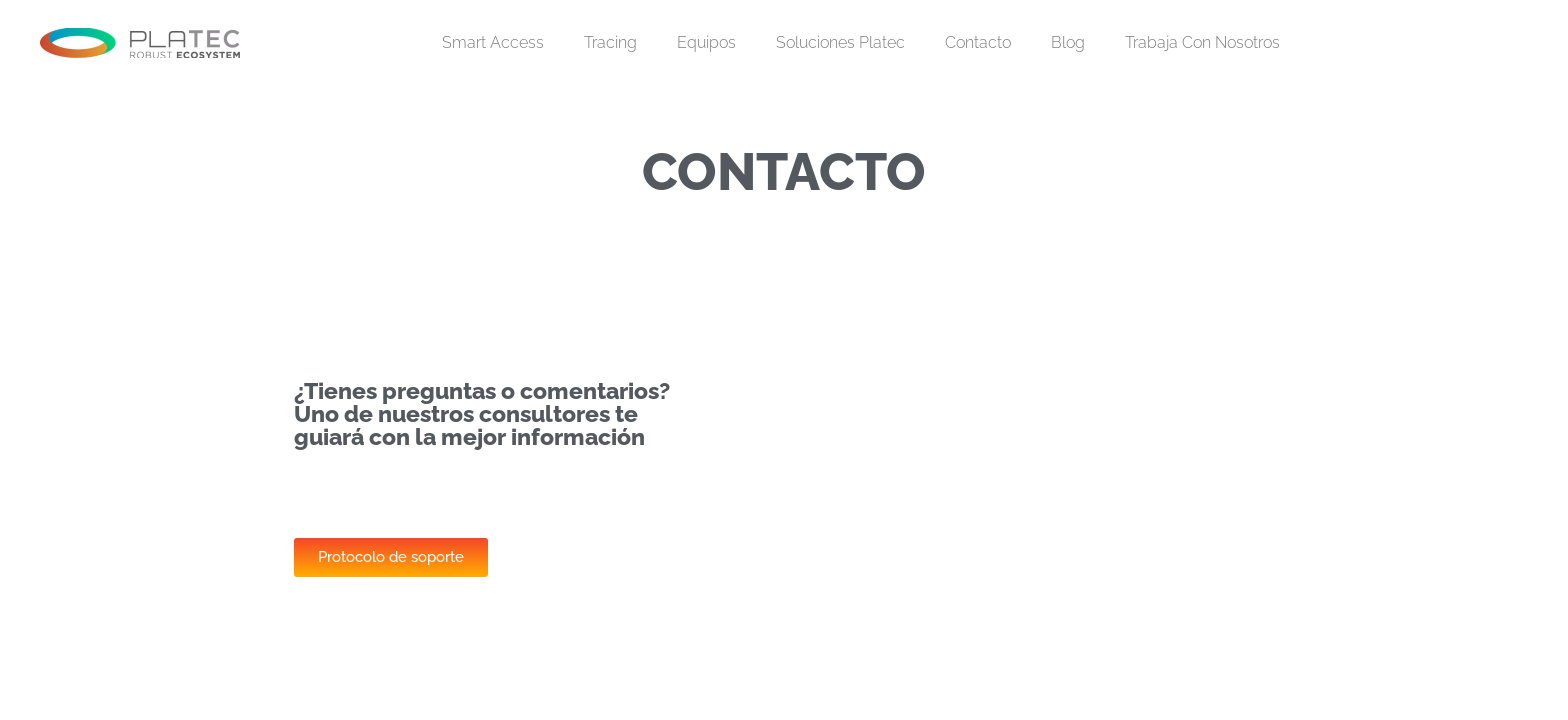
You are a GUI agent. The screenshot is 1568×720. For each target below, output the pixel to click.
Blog (1068, 42)
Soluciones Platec (840, 42)
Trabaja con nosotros (1202, 42)
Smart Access (493, 42)
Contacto (978, 42)
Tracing (610, 42)
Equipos (706, 42)
